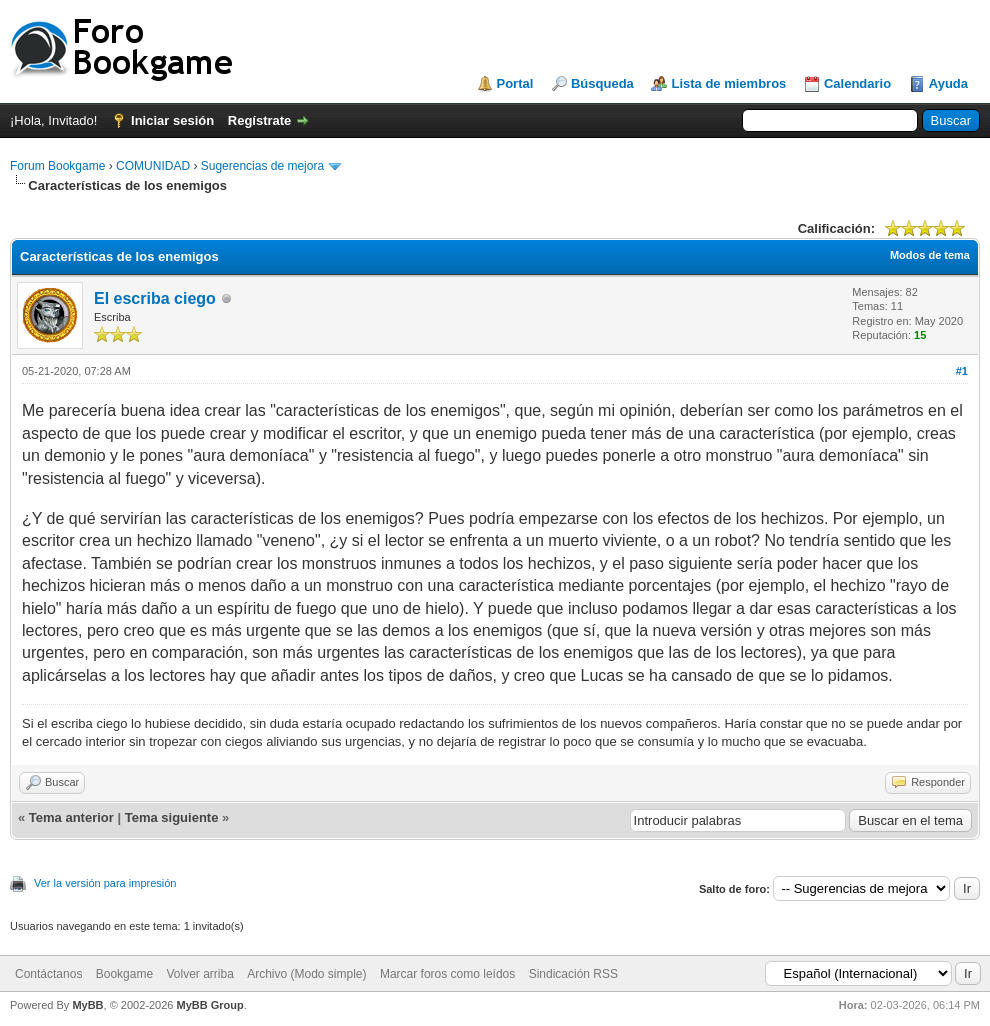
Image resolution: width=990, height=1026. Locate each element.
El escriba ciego (155, 298)
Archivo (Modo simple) (306, 974)
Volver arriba (199, 974)
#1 (962, 371)
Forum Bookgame (57, 166)
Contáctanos (48, 974)
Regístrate (260, 120)
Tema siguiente (172, 817)
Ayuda (948, 83)
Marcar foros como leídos (447, 974)
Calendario (857, 83)
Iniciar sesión (172, 120)
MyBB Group (209, 1005)
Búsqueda (602, 83)
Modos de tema (930, 255)
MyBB (87, 1005)
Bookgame (124, 974)
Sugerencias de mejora (262, 166)
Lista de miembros (728, 83)
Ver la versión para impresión (105, 883)
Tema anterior (71, 817)
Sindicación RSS (573, 974)
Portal (515, 83)
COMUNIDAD (153, 166)
